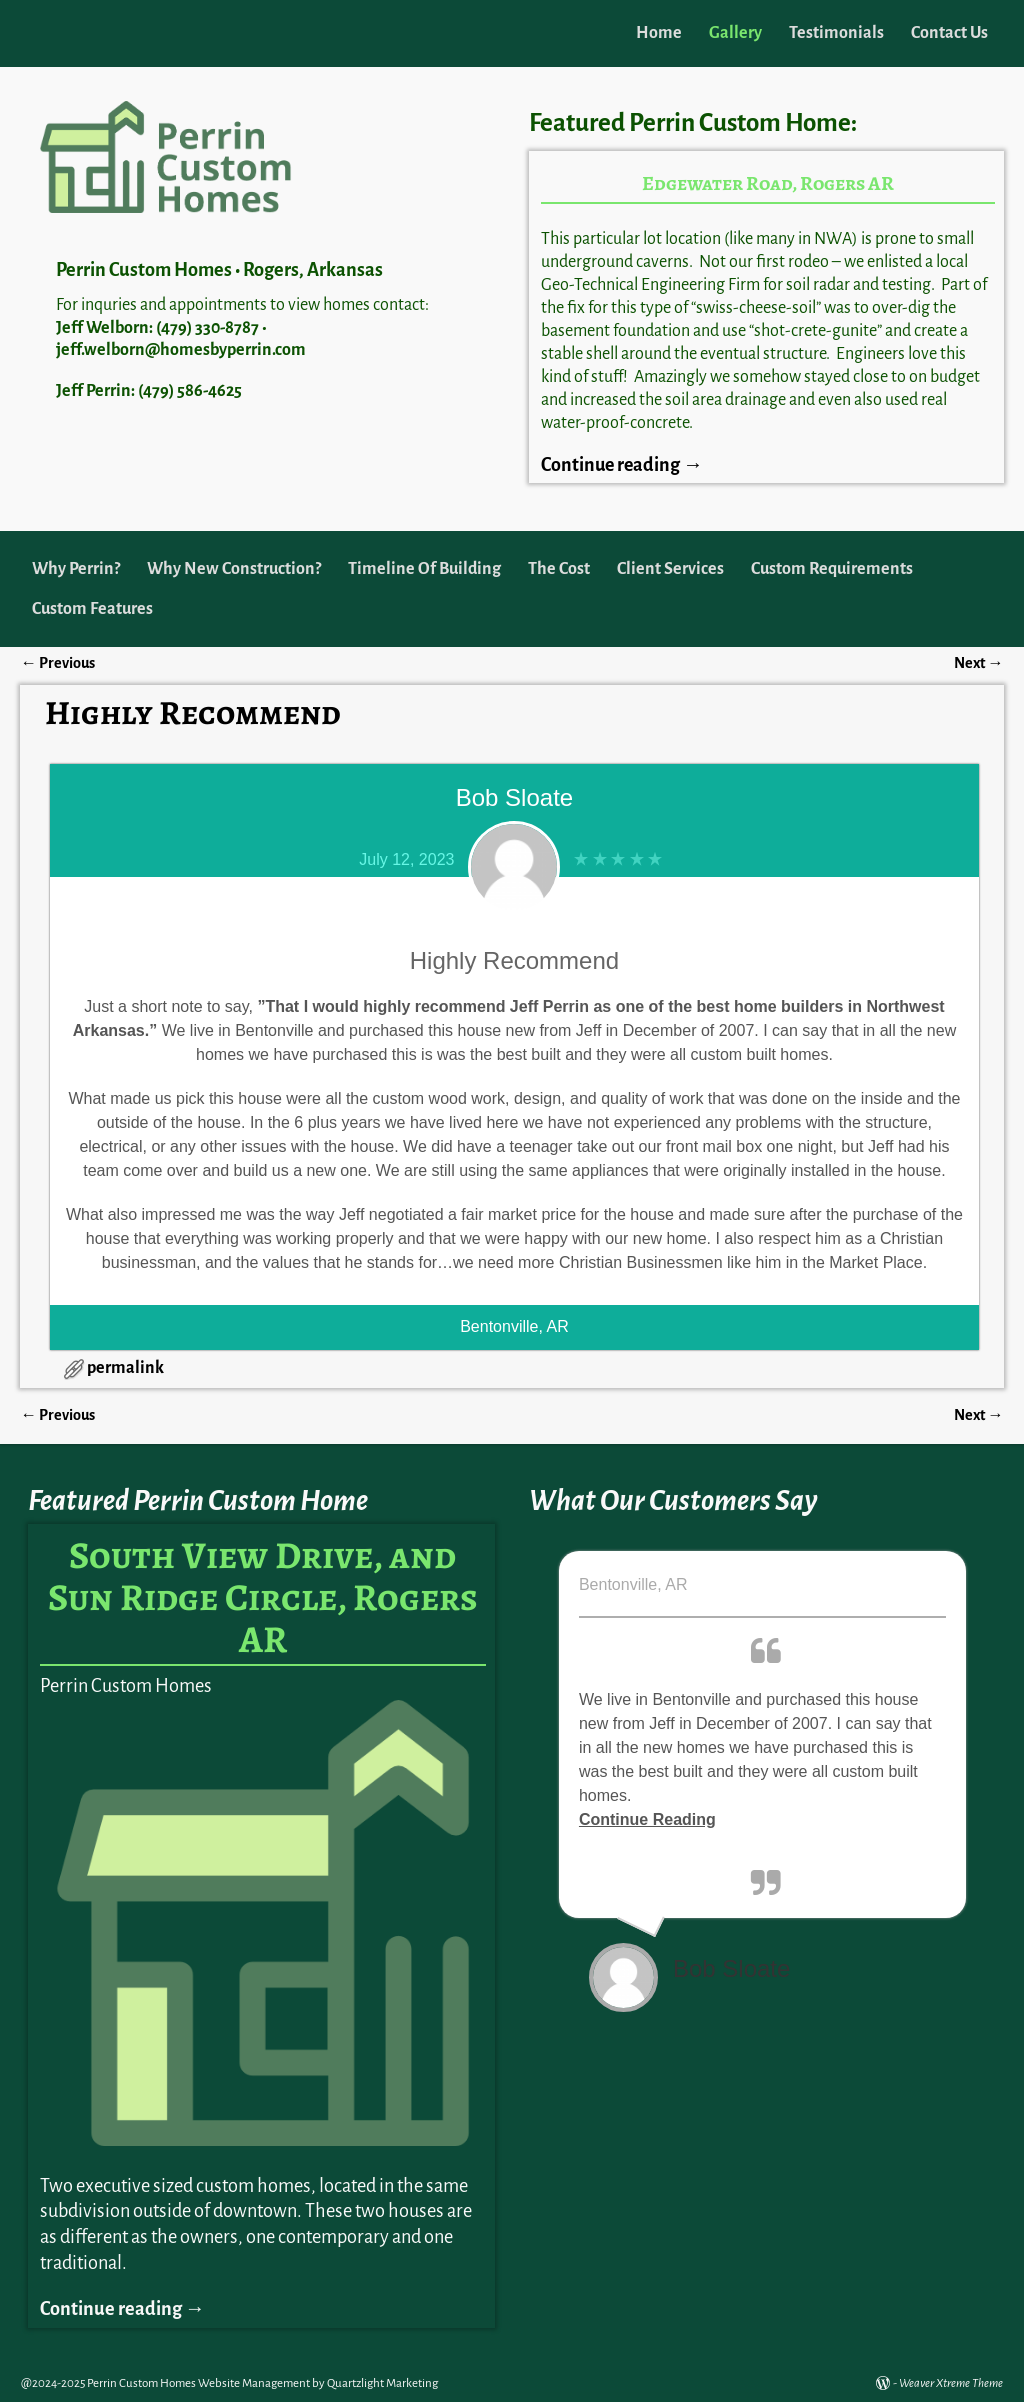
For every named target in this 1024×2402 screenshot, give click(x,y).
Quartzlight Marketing (382, 2383)
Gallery (735, 33)
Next (978, 663)
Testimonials (836, 33)
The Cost (559, 569)
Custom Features (92, 609)
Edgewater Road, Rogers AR (768, 183)
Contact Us (949, 33)
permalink (125, 1368)
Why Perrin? (76, 569)
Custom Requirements (832, 569)
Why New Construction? (234, 569)
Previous (57, 663)
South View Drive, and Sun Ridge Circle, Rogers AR (263, 1597)
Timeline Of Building (424, 569)
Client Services (670, 569)
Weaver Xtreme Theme (951, 2383)
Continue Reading (647, 1819)
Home (659, 33)
